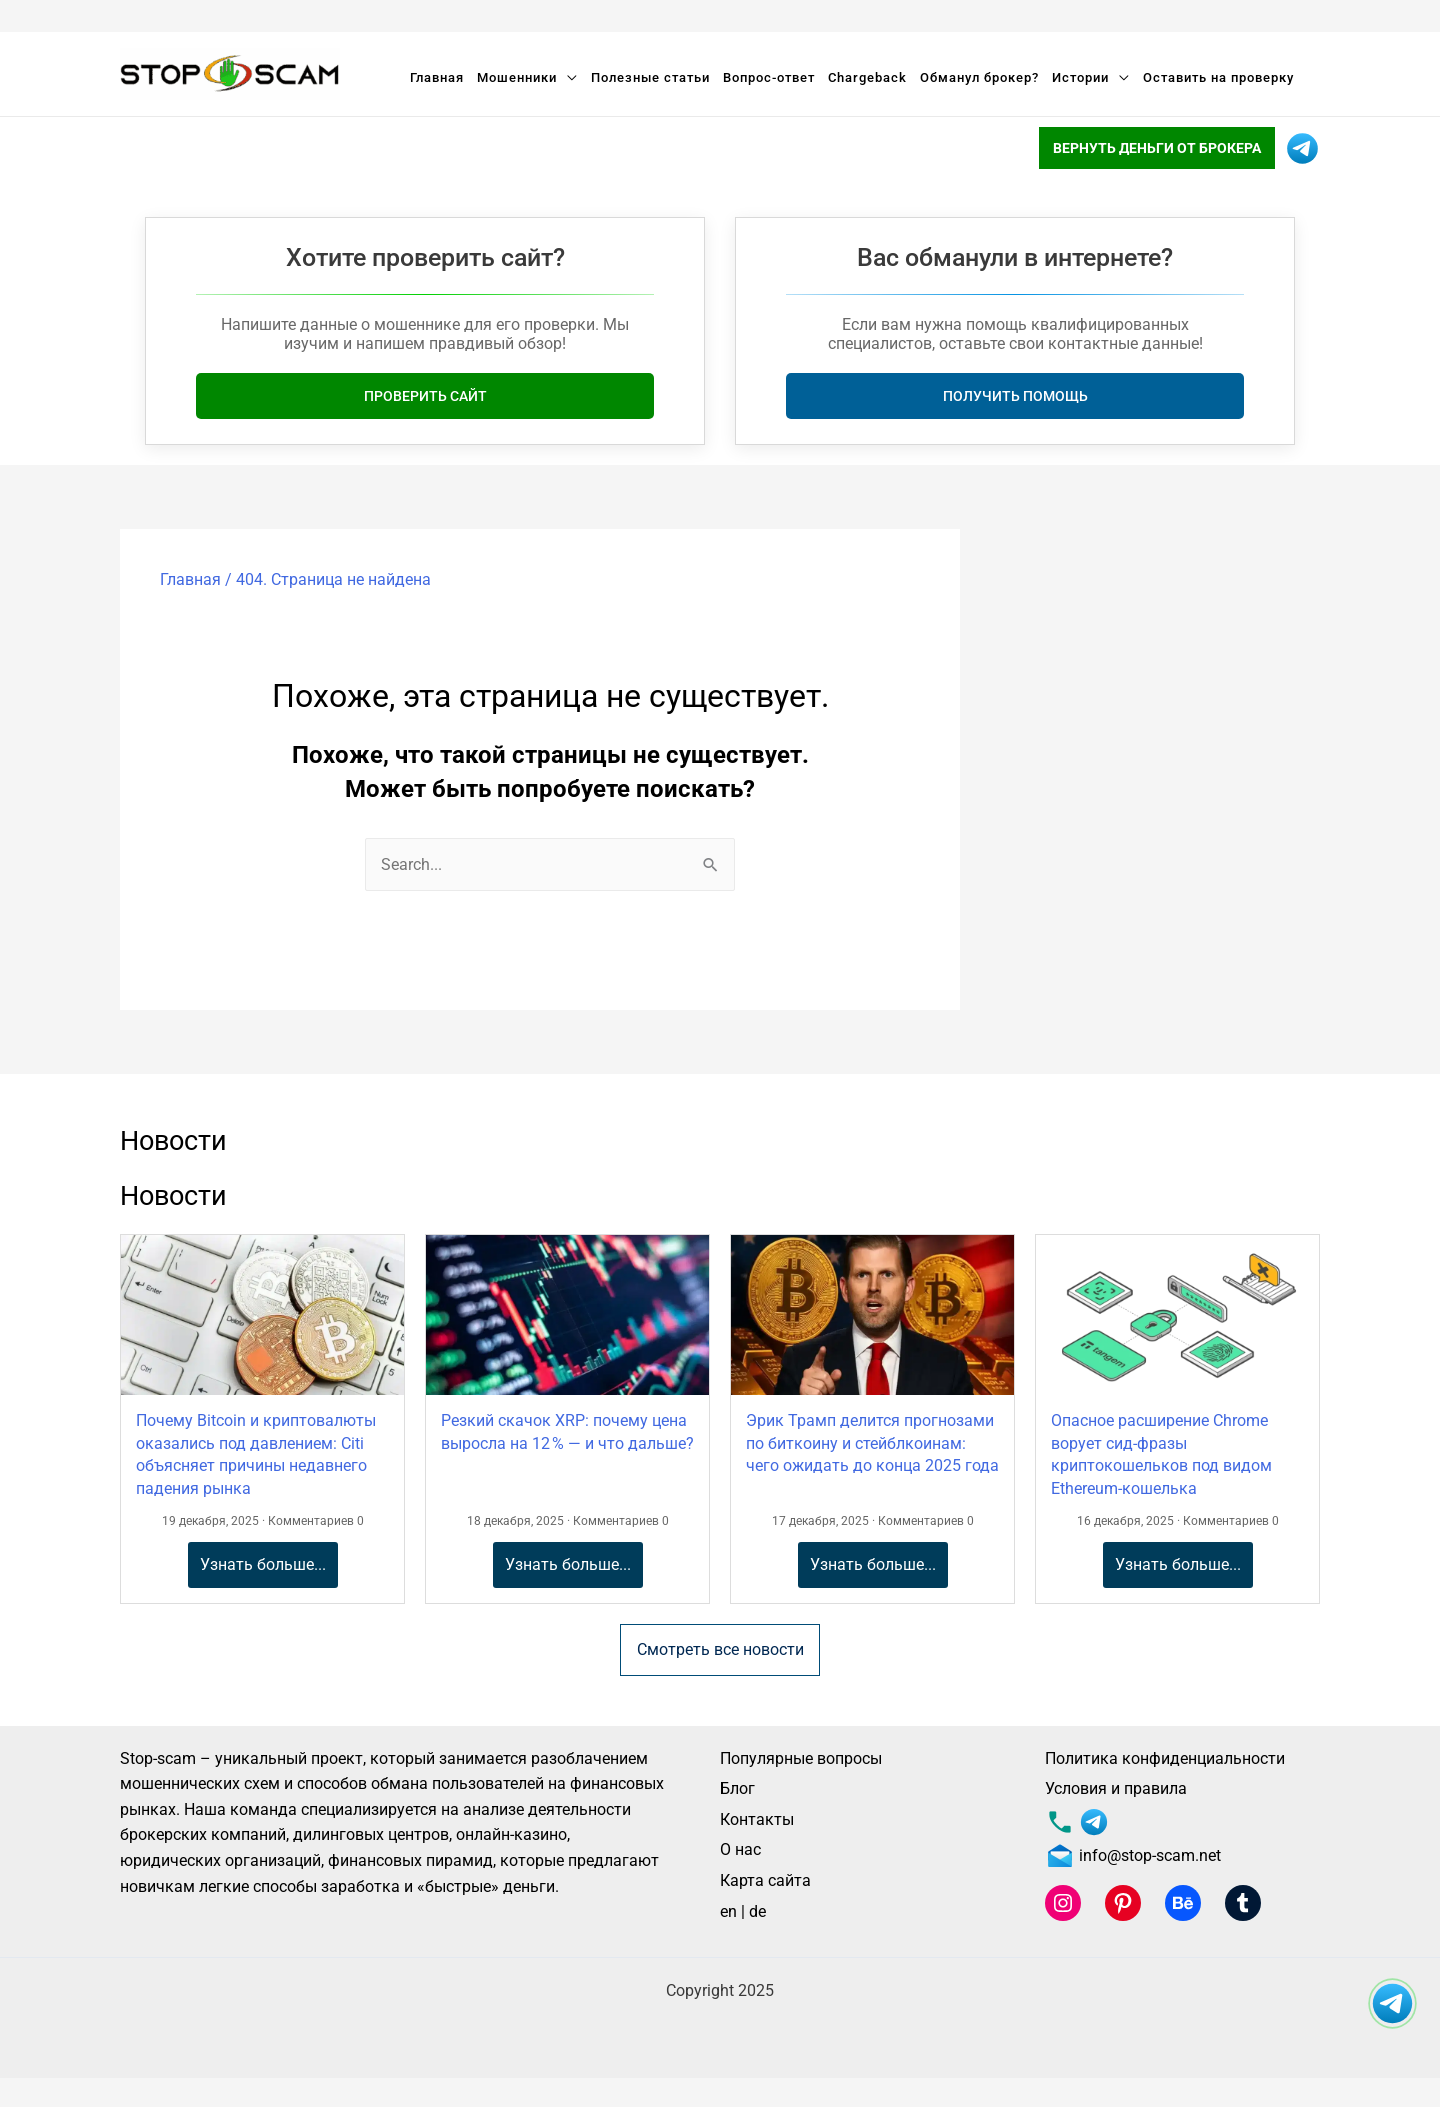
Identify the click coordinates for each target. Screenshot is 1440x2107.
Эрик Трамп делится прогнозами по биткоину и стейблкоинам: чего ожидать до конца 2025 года (872, 1443)
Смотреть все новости (720, 1649)
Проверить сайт (425, 396)
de (757, 1911)
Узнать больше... (263, 1564)
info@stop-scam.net (1133, 1855)
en (728, 1911)
